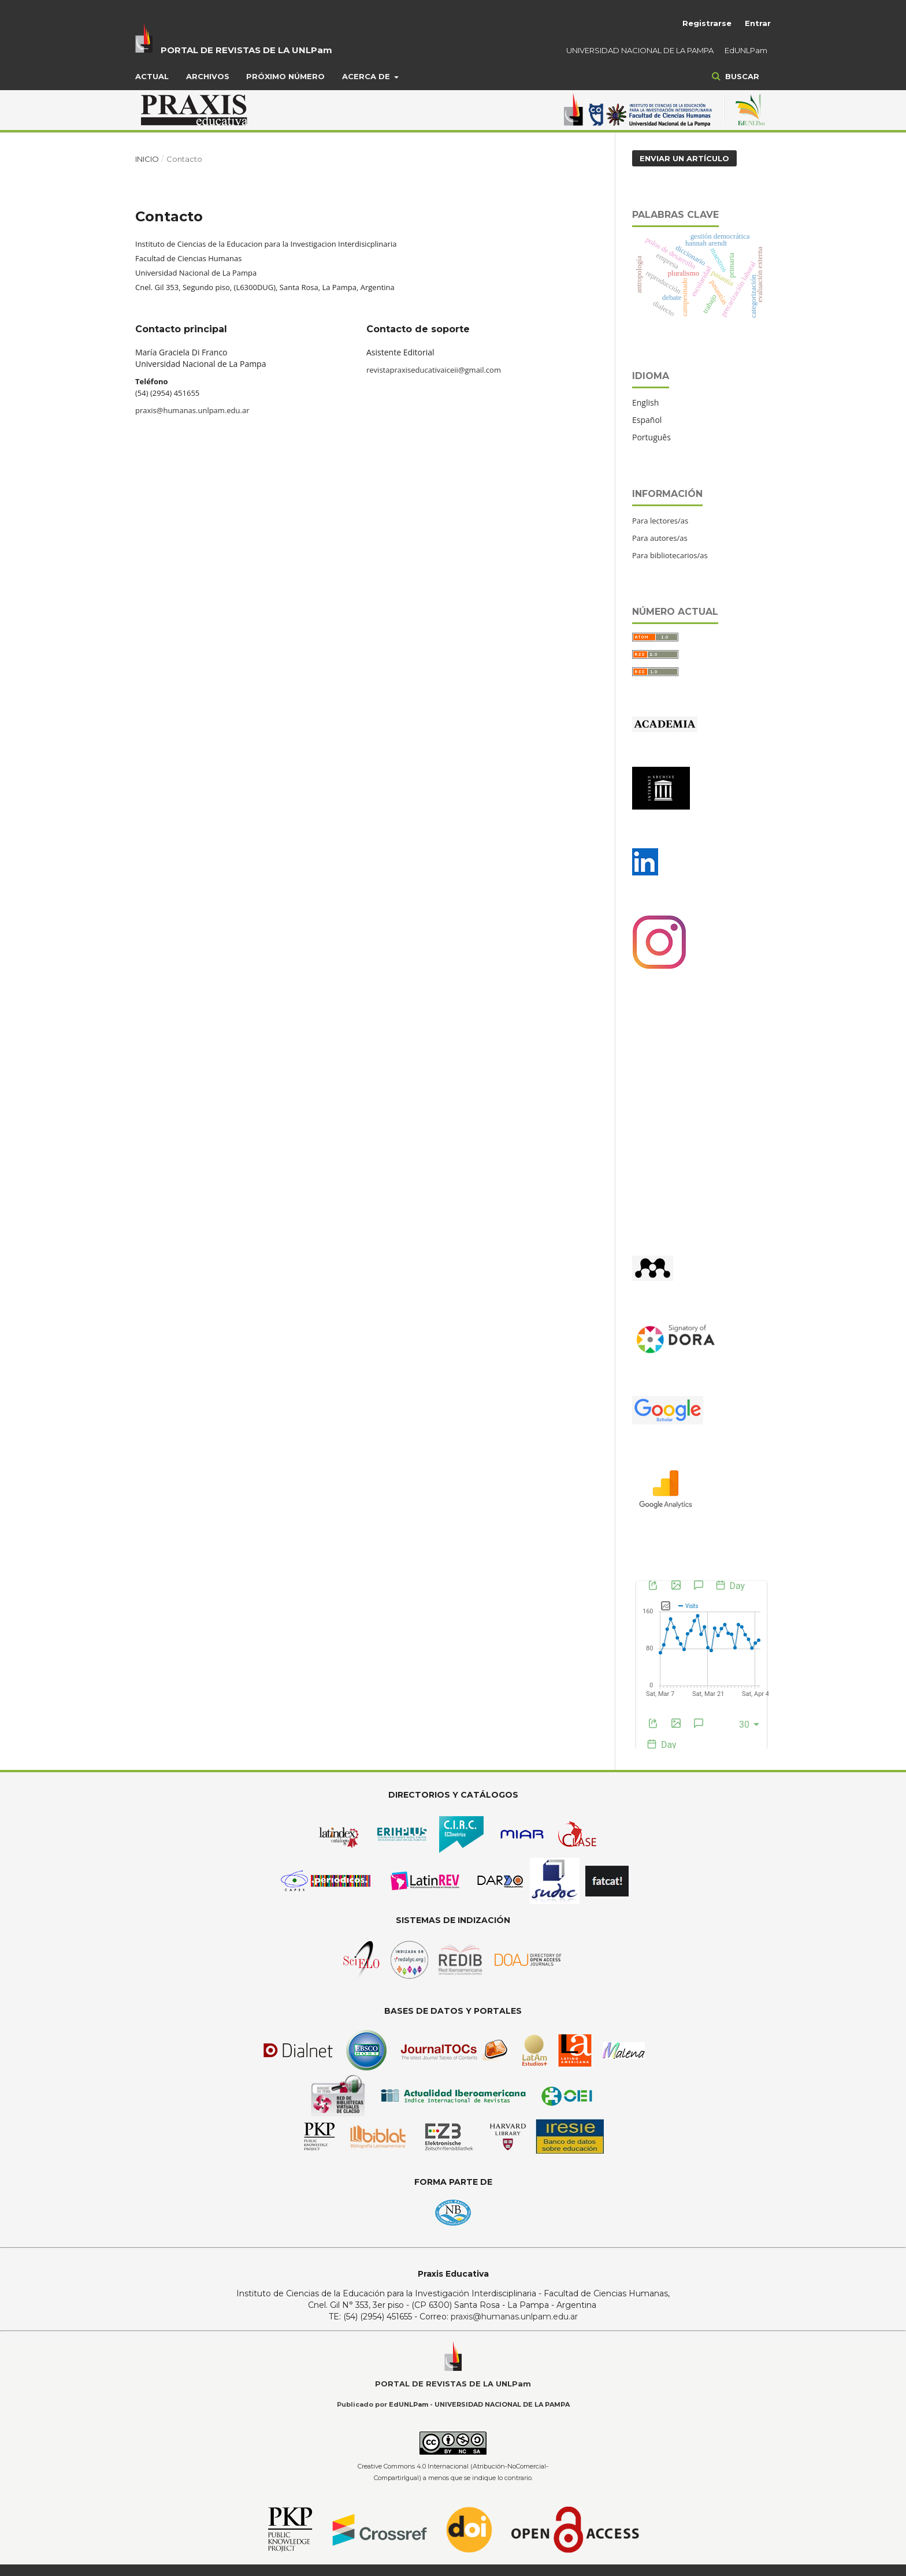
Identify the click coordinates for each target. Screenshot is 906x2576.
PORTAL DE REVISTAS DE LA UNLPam (246, 49)
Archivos (207, 76)
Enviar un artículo (684, 158)
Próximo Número (285, 76)
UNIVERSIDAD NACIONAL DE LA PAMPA (640, 50)
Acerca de (367, 76)
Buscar (741, 76)
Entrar (758, 23)
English (645, 402)
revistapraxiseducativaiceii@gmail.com (433, 370)
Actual (152, 76)
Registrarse (707, 23)
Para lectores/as (660, 520)
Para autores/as (660, 538)
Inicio (147, 159)
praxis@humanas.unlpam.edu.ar (192, 410)
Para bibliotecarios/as (670, 555)
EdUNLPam (746, 50)
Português (651, 437)
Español (647, 419)
